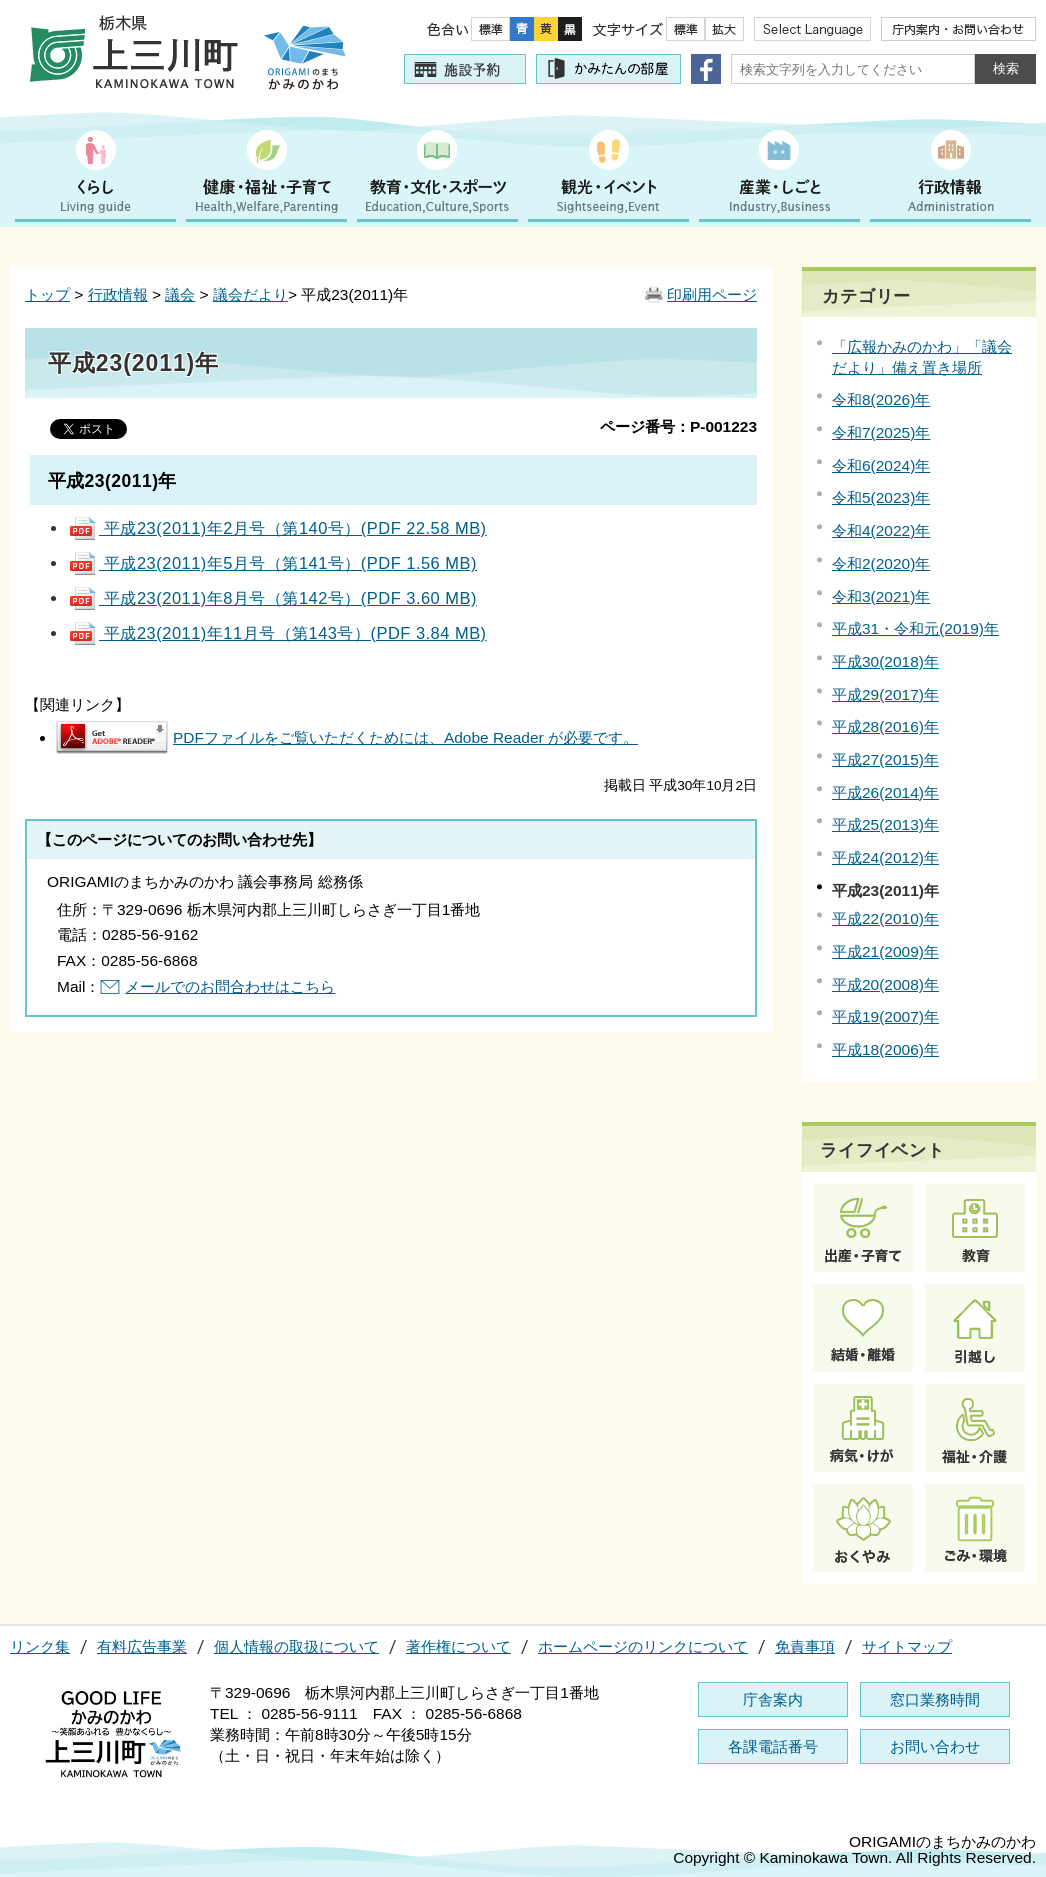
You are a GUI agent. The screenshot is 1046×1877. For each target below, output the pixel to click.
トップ (47, 294)
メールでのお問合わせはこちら (230, 986)
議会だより (250, 294)
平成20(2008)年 (885, 984)
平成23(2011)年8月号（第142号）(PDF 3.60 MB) (272, 598)
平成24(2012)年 (885, 857)
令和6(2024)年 (881, 465)
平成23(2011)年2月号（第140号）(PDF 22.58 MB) (277, 528)
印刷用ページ (712, 294)
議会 (180, 294)
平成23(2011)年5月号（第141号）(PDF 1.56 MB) (272, 563)
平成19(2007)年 (885, 1016)
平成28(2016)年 (885, 726)
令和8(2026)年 (881, 399)
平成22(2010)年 (885, 918)
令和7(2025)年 (881, 432)
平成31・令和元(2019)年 (915, 628)
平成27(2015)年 (885, 759)
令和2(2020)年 (881, 563)
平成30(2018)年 (885, 661)
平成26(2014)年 (885, 792)
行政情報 (118, 294)
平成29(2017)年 (885, 694)
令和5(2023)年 (881, 497)
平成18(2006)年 (885, 1049)
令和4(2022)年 (881, 530)
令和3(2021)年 (881, 596)
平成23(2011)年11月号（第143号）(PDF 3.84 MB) (277, 633)
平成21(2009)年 (885, 951)
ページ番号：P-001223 (678, 426)
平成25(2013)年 (885, 824)
